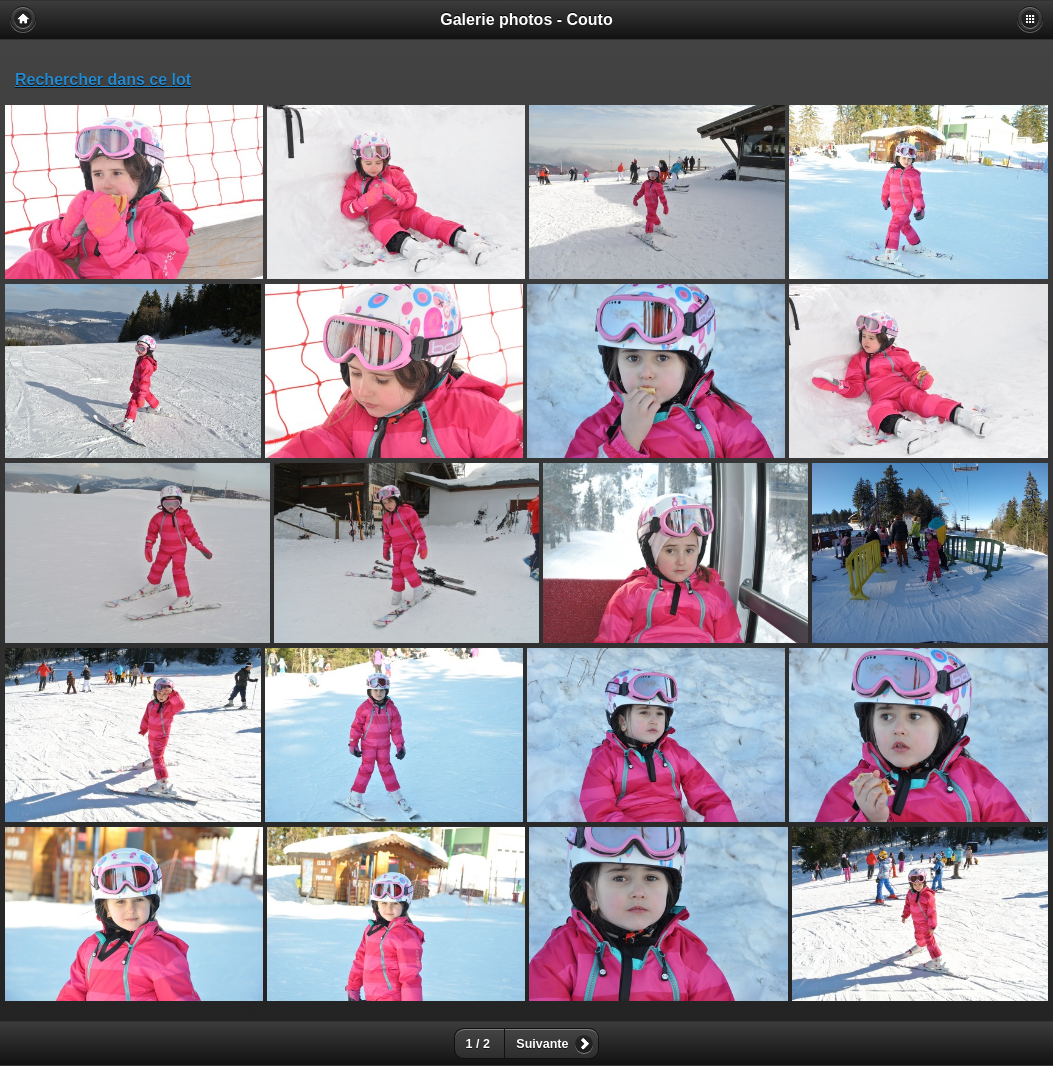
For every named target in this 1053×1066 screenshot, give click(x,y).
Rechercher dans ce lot (103, 79)
